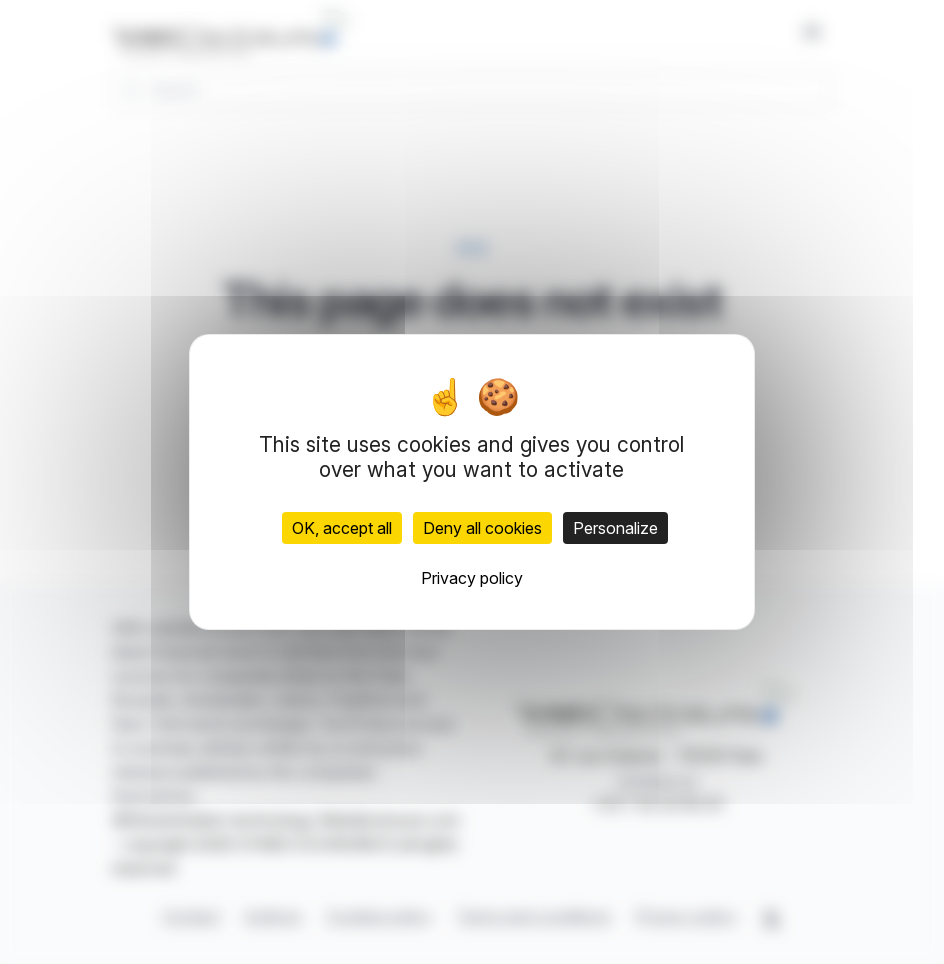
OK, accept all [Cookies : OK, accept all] (342, 528)
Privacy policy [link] (472, 578)
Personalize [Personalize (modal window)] (615, 528)
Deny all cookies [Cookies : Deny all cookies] (482, 528)
